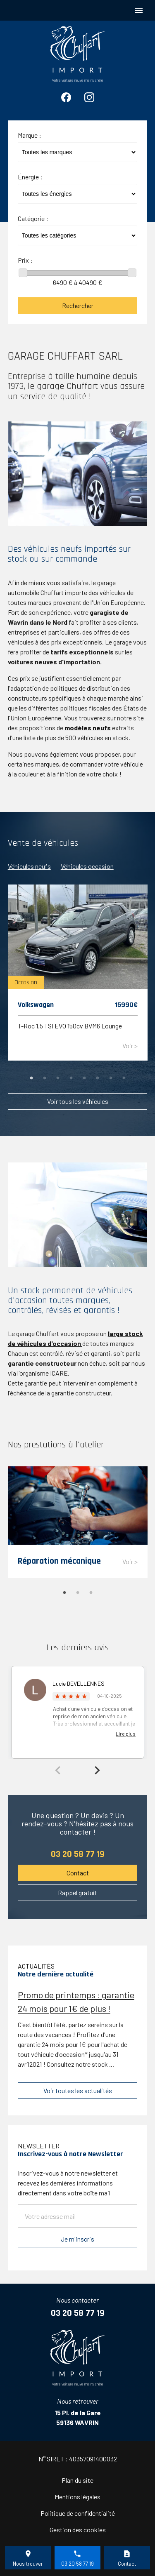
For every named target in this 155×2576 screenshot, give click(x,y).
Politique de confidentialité (78, 2513)
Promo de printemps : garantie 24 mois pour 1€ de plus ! (76, 2001)
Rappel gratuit (77, 1892)
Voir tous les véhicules (77, 1101)
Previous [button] (58, 1770)
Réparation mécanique (59, 1561)
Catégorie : (33, 218)
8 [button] (124, 1078)
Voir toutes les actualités (77, 2090)
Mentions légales (77, 2497)
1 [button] (31, 1078)
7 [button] (111, 1078)
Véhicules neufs (29, 866)
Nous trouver (28, 2563)
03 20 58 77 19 (78, 1854)
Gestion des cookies (78, 2530)
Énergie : (30, 177)
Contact (78, 1873)
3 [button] (58, 1078)
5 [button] (84, 1078)
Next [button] (97, 1770)
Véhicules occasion (87, 866)
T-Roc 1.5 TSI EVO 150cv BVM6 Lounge (70, 1025)
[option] (78, 977)
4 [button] (71, 1078)
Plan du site (77, 2480)
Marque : (29, 135)
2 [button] (45, 1078)
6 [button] (98, 1078)
